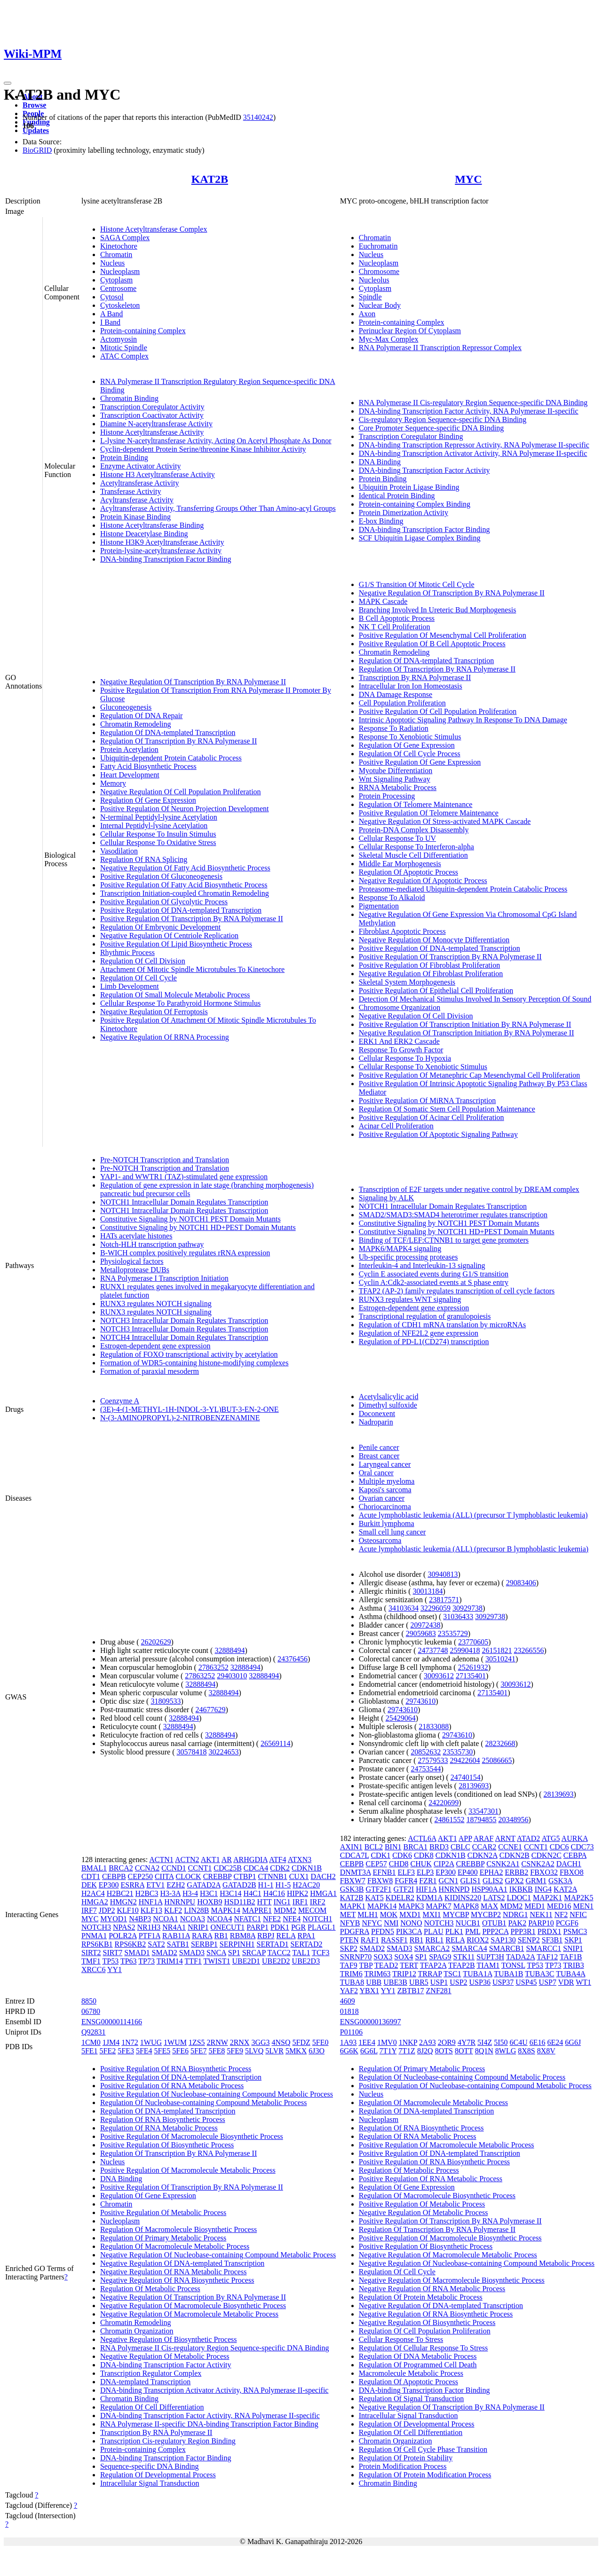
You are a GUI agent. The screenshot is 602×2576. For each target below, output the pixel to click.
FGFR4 (406, 1881)
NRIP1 (198, 1927)
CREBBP (217, 1876)
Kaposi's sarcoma (385, 1490)
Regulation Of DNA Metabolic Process (418, 2356)
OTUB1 (494, 1923)
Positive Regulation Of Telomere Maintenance (429, 813)
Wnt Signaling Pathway (394, 779)
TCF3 (320, 1953)
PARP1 (257, 1927)
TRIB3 (573, 1965)
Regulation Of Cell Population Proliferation (425, 2331)
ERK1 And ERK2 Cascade (399, 1041)
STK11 (464, 1957)
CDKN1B (307, 1868)
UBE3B (395, 1982)
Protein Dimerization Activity (403, 513)
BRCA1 (415, 1847)
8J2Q (425, 2051)
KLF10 (127, 1910)
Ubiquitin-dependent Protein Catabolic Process (171, 758)
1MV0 (387, 2042)
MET (348, 1914)
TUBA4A (570, 1974)
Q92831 (93, 2032)
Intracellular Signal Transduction (149, 2483)
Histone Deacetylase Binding (144, 534)
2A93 (427, 2042)
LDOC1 (519, 1898)
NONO (411, 1923)
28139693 (474, 1786)
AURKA (575, 1838)
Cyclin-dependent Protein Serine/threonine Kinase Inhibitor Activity (203, 449)
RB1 (221, 1936)
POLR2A (123, 1936)
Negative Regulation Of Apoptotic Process (423, 881)
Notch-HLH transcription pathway (152, 1244)
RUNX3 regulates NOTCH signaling (156, 1304)
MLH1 (367, 1914)
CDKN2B (514, 1855)
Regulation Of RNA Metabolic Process (159, 2128)
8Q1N (484, 2051)
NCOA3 (192, 1919)
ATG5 (550, 1838)
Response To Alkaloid (392, 897)
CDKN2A (482, 1855)
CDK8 (424, 1855)
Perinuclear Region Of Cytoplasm (410, 331)
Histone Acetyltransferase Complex (153, 229)
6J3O (317, 2051)
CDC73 (582, 1847)
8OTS (444, 2051)
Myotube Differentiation (396, 771)
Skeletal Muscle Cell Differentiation (413, 855)
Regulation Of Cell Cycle (138, 978)
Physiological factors (132, 1261)
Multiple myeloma (387, 1481)
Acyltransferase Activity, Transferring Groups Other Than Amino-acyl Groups (218, 508)
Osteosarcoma (380, 1540)
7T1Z (406, 2051)
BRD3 (439, 1847)
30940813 (443, 1574)
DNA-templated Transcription (145, 2382)
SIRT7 (113, 1953)
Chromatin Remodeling (135, 724)
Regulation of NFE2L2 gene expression (418, 1333)
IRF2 (317, 1902)
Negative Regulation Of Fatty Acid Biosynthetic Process (185, 868)
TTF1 (192, 1961)
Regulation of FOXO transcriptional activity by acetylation (189, 1354)
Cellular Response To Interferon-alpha (416, 847)
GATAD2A (204, 1885)
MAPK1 (352, 1906)
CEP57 (376, 1864)
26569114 (275, 1743)
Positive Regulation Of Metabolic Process (163, 2212)
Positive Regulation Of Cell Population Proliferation (438, 711)
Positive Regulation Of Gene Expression (420, 762)
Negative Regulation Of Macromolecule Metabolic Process (189, 2314)
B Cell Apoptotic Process (397, 618)
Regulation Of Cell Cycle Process (409, 754)
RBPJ (265, 1936)
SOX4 (403, 1957)
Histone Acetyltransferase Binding (152, 525)
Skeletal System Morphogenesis (407, 982)
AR (227, 1859)
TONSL (513, 1965)
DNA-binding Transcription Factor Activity (424, 470)
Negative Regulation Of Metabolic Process (165, 2356)
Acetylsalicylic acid (389, 1397)
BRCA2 (121, 1868)
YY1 (114, 1969)
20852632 (426, 1752)
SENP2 (529, 1940)
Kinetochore (118, 246)
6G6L (369, 2051)
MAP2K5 (578, 1898)
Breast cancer (379, 1456)
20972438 (425, 1625)
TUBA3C (539, 1974)
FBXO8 (572, 1872)
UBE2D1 (246, 1961)
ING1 (281, 1902)
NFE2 (272, 1919)
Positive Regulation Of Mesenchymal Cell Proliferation (442, 635)
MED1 (534, 1906)
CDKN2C (546, 1855)
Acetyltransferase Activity (139, 483)
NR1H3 (148, 1927)
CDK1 (380, 1855)
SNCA (216, 1953)
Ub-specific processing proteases (408, 1257)
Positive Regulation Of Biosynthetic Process (167, 2145)
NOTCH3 (96, 1927)
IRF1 (300, 1902)
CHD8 (399, 1864)
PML (472, 1931)
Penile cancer (379, 1447)
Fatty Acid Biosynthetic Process (148, 766)
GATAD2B (239, 1885)
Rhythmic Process (127, 952)
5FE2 (108, 2051)
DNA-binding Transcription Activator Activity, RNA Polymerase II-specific (473, 453)
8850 (88, 2001)
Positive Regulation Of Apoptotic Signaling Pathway (438, 1134)
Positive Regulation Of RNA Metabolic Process (172, 2086)
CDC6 (559, 1847)
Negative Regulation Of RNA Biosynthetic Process (177, 2280)
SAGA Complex (125, 238)
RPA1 (306, 1936)
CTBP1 (244, 1876)
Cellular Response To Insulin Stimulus (158, 834)
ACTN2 (187, 1859)
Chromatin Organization (137, 2331)
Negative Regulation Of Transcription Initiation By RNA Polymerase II (466, 1033)
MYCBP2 (486, 1914)
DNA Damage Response (395, 694)
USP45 (526, 1982)
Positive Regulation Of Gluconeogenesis (161, 876)
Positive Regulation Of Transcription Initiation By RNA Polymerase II (465, 1024)
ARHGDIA (250, 1859)
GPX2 (514, 1881)
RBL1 (434, 1940)
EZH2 (175, 1885)
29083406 (521, 1583)
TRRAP (430, 1974)
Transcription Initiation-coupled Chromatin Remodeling (184, 893)
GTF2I (404, 1889)
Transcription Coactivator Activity (152, 415)
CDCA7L (354, 1855)
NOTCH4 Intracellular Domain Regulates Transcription (184, 1337)
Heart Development (129, 775)
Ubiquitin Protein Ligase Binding (409, 487)
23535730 (458, 1752)
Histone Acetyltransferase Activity (152, 432)
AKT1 (210, 1859)
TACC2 (278, 1953)
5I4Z (484, 2042)
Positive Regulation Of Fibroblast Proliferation (429, 965)
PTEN (349, 1940)
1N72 (129, 2042)
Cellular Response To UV (397, 838)
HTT (264, 1902)
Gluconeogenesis (125, 707)
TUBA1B (508, 1974)
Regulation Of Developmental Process (158, 2475)
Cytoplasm (116, 280)
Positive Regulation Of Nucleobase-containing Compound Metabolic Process (216, 2094)
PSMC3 (575, 1931)
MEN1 (583, 1906)
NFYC (372, 1923)
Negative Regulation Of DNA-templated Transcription (182, 2263)
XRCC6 (93, 1969)
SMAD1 (137, 1953)
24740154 (466, 1777)
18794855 (482, 1820)
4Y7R (466, 2042)
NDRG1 (515, 1914)
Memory (113, 783)
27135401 (471, 1676)
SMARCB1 (506, 1948)
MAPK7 (438, 1906)
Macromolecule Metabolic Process (411, 2373)
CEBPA (574, 1855)
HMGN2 (123, 1902)
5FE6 (180, 2051)
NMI (391, 1923)
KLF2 (173, 1910)
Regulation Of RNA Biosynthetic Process (162, 2119)
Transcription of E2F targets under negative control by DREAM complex (469, 1189)
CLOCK (188, 1876)
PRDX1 (550, 1931)
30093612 (439, 1676)
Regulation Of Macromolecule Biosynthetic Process (178, 2229)
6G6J (573, 2042)
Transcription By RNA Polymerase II (415, 677)
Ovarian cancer (381, 1498)
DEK (89, 1885)
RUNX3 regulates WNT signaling (410, 1299)
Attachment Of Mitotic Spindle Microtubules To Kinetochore (192, 969)
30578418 (192, 1752)
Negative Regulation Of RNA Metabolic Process (173, 2272)
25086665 (497, 1760)
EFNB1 (384, 1872)
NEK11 (541, 1914)
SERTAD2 (306, 1944)
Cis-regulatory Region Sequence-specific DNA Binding (442, 419)
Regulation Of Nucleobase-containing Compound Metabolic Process (203, 2102)
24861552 (450, 1820)
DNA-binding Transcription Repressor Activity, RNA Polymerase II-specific (474, 445)
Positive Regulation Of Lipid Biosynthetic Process (176, 944)
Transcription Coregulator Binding (411, 436)
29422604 (465, 1760)
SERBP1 (204, 1944)
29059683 (421, 1633)
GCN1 (449, 1881)
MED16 (559, 1906)
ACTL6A (422, 1838)
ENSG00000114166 (111, 2022)
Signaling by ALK (386, 1198)
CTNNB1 (272, 1876)
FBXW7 (352, 1881)
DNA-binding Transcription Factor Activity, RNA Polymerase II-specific (468, 411)
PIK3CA (409, 1931)
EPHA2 (491, 1872)
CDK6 (402, 1855)
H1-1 (266, 1885)
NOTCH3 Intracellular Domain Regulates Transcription (184, 1320)
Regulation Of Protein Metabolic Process (421, 2297)
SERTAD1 (272, 1944)
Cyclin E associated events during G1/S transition (433, 1274)
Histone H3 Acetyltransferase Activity (157, 474)
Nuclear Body (380, 305)
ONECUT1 (227, 1927)
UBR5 (418, 1982)
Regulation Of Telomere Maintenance (416, 804)
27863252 (213, 1667)
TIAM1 (487, 1965)
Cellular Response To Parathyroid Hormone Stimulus (180, 1003)
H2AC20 (306, 1885)
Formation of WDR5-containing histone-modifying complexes (194, 1363)
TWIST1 (217, 1961)
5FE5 (162, 2051)
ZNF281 (439, 1991)
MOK (388, 1914)
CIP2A (444, 1864)
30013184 (428, 1591)
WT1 (583, 1982)
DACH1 (568, 1864)
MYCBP (456, 1914)
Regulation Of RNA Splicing (143, 859)
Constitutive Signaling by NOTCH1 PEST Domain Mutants (190, 1219)
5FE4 (144, 2051)
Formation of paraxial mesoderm (149, 1371)
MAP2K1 (547, 1898)
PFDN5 (382, 1931)
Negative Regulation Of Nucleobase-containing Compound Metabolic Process (218, 2255)
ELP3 (425, 1872)
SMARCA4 (469, 1948)
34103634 (403, 1608)
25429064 (401, 1718)
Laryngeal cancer (385, 1464)
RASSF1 (394, 1940)
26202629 (156, 1642)
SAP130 (503, 1940)
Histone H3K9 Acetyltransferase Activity (162, 542)
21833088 (434, 1726)
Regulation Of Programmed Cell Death (418, 2365)
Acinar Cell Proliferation (396, 1126)
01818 (349, 2011)
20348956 (514, 1820)
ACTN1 (161, 1859)
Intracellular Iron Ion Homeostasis (410, 686)
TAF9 (348, 1965)
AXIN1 (351, 1847)
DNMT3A (355, 1872)
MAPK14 (225, 1910)
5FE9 (235, 2051)
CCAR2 (484, 1847)
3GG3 (260, 2042)
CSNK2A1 (502, 1864)
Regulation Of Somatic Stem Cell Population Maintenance (447, 1109)
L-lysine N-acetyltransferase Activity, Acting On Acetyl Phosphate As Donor (216, 441)
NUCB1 (468, 1923)
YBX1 (369, 1991)
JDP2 (107, 1910)
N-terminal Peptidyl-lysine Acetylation (158, 817)
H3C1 (209, 1893)
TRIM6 (351, 1974)
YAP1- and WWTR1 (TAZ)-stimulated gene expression (184, 1177)
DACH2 (322, 1876)
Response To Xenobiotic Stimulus (410, 737)
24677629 (211, 1710)
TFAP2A (433, 1965)
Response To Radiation (393, 728)
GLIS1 (470, 1881)
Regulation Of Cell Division (142, 961)
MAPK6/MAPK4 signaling (400, 1249)
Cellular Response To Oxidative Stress (158, 842)
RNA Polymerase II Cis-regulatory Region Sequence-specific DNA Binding (473, 403)
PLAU (434, 1931)
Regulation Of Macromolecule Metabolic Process (174, 2246)
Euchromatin (378, 246)
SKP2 (348, 1948)
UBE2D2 (276, 1961)
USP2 (458, 1982)
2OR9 (447, 2042)
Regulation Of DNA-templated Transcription (168, 732)
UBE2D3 (306, 1961)
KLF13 (151, 1910)
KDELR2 (400, 1898)
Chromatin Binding (129, 398)
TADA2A (520, 1957)
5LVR (274, 2051)
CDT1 (90, 1876)
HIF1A (426, 1889)
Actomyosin (118, 339)
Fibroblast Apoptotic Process (402, 931)
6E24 (555, 2042)
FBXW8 (380, 1881)
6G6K (349, 2051)
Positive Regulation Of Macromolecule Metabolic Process (188, 2170)
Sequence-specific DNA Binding (149, 2466)
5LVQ (254, 2051)
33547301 (483, 1811)
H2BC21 (120, 1893)
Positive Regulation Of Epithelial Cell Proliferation (436, 990)
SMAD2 (164, 1953)
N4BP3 (140, 1919)
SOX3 (382, 1957)
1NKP (408, 2042)
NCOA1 (165, 1919)
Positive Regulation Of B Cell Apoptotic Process (432, 644)
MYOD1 (113, 1919)
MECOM (312, 1910)
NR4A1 (174, 1927)
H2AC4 (93, 1893)
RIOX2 (478, 1940)
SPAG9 (440, 1957)
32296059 (435, 1608)
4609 (347, 2001)
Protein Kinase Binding (135, 517)
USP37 (503, 1982)
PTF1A (149, 1936)
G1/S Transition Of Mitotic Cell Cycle (417, 584)
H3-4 (190, 1893)
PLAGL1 (322, 1927)
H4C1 (252, 1893)
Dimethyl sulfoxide (388, 1405)
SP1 (234, 1953)
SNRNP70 (356, 1957)
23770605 (473, 1642)
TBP (365, 1965)
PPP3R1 (522, 1931)
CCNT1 (200, 1868)
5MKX (296, 2051)
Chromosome (379, 271)
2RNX (240, 2042)
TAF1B (571, 1957)
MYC (468, 179)
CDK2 (280, 1868)
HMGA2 (94, 1902)
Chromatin (116, 254)
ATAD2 (528, 1838)
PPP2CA (495, 1931)
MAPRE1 (257, 1910)
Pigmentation (379, 906)
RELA (286, 1936)
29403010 (232, 1676)
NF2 (561, 1914)
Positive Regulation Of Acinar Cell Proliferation (431, 1117)
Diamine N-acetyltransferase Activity (156, 424)
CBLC (460, 1847)
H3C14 (230, 1893)
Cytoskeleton (120, 305)
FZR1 (427, 1881)
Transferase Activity (130, 491)
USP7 (547, 1982)
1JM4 (111, 2042)
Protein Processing (387, 796)
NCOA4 (219, 1919)
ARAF (484, 1838)
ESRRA (132, 1885)
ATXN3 (300, 1859)
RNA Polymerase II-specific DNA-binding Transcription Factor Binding (209, 2424)
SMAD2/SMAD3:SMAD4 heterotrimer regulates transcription (453, 1215)
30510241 (500, 1659)
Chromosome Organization (399, 1007)
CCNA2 (147, 1868)
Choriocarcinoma (385, 1507)
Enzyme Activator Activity (140, 466)
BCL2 (373, 1847)
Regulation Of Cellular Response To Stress (423, 2348)
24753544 (426, 1769)
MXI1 (432, 1914)
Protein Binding (124, 458)
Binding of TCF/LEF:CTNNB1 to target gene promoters (444, 1240)
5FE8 (217, 2051)
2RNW (217, 2042)
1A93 (348, 2042)
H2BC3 (146, 1893)
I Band (110, 322)
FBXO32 (544, 1872)
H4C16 (274, 1893)
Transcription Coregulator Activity (152, 407)
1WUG (151, 2042)
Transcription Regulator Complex (150, 2373)
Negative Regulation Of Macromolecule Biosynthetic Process (193, 2306)
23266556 (529, 1650)
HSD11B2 (239, 1902)
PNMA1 (94, 1936)
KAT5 (374, 1898)
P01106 (351, 2032)
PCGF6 (567, 1923)
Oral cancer (376, 1473)
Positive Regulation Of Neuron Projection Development (184, 809)
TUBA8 (352, 1982)
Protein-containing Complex (143, 331)
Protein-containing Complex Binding (414, 504)
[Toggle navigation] (7, 83)
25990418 (465, 1650)
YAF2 (349, 1991)
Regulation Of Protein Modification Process (425, 2475)
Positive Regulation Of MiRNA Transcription (427, 1100)
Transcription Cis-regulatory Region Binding (168, 2441)
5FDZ (301, 2042)
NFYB (350, 1923)
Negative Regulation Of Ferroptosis (154, 1012)
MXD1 (409, 1914)
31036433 (458, 1617)
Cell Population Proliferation (402, 703)
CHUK (421, 1864)
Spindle (370, 297)
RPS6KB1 (97, 1944)
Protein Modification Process (403, 2466)
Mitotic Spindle (123, 348)
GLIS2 (493, 1881)
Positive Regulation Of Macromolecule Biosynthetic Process (191, 2136)
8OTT (464, 2051)
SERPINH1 (237, 1944)
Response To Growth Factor (401, 1050)
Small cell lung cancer (392, 1532)
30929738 (467, 1608)
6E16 (538, 2042)
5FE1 (89, 2051)
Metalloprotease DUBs (134, 1270)
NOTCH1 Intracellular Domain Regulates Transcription (184, 1202)
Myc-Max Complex (389, 339)
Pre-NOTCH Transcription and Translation (164, 1160)
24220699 (443, 1803)
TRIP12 (404, 1974)
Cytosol (112, 297)
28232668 (500, 1743)
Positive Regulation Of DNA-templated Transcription (180, 910)
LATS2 (494, 1898)
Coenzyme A (119, 1401)
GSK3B (352, 1889)
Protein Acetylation (129, 749)
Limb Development (129, 986)
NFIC (578, 1914)
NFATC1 (247, 1919)
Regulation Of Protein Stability (406, 2458)
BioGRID (37, 150)
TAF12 (547, 1957)
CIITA (164, 1876)
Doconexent (377, 1413)
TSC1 (452, 1974)
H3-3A (170, 1893)
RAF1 (370, 1940)
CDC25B (228, 1868)
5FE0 (320, 2042)
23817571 (444, 1600)
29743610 (420, 1701)
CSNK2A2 (538, 1864)
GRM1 (536, 1881)
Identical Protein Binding (397, 496)
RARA (202, 1936)
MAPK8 (466, 1906)
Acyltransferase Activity (137, 500)
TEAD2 (386, 1965)
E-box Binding (381, 521)
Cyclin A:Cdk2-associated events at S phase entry (433, 1282)
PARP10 (541, 1923)
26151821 (497, 1650)
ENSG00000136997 (370, 2022)
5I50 (500, 2042)
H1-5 (283, 1885)
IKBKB (521, 1889)
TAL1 (301, 1953)
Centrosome (118, 288)
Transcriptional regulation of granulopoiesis (425, 1316)
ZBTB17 (410, 1991)
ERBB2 (516, 1872)
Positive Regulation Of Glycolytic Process (164, 902)
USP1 (439, 1982)
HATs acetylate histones (136, 1236)
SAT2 (156, 1944)
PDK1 (279, 1927)
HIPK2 (297, 1893)
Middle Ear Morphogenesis (400, 864)
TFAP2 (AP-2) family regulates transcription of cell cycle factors (456, 1291)
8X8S (526, 2051)
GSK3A (560, 1881)
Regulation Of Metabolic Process (150, 2289)
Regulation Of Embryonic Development (160, 927)
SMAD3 (192, 1953)
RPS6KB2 (130, 1944)
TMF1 (91, 1961)
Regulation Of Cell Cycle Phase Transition (423, 2449)
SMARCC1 (543, 1948)
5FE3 (126, 2051)
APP (465, 1838)
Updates (36, 130)
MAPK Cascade (383, 601)
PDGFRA (354, 1931)
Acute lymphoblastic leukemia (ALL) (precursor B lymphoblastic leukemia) (473, 1549)
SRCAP (254, 1953)
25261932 (473, 1667)
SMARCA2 (432, 1948)
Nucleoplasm (120, 271)
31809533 (165, 1701)
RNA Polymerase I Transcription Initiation (164, 1278)
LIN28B (196, 1910)
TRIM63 (377, 1974)
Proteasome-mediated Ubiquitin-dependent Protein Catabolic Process (463, 889)
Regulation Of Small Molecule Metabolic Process (175, 995)
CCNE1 (510, 1847)
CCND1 (173, 1868)
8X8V (546, 2051)
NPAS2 (124, 1927)
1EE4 (366, 2042)
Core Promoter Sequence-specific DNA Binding (431, 428)
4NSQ (281, 2042)
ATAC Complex (124, 356)
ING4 (543, 1889)
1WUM (175, 2042)
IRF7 (89, 1910)
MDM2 (285, 1910)
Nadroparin (376, 1422)
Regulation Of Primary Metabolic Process (163, 2238)
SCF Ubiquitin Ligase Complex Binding (420, 538)
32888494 (229, 1650)
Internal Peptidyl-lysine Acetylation (153, 826)
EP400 (468, 1872)
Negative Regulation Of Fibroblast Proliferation (431, 974)
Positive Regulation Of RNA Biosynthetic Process (175, 2069)
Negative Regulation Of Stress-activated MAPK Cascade (445, 821)
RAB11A (176, 1936)
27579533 (433, 1760)
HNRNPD (454, 1889)
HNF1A (151, 1902)
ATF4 (277, 1859)
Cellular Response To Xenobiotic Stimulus (423, 1067)
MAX (489, 1906)
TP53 (111, 1961)
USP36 (480, 1982)
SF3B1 (552, 1940)
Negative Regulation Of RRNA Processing (164, 1037)
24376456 (292, 1659)
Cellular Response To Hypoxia (405, 1058)
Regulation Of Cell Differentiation (152, 2407)
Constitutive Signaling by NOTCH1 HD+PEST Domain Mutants (198, 1227)
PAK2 (517, 1923)
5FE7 (198, 2051)
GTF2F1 (378, 1889)
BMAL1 (94, 1868)
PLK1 (454, 1931)
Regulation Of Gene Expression (148, 800)
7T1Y (388, 2051)
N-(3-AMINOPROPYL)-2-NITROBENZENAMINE (180, 1418)
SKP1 (573, 1940)
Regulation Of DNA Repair (141, 716)
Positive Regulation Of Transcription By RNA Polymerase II (191, 919)
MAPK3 (411, 1906)
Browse (34, 105)
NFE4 (292, 1919)
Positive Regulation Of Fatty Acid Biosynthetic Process (184, 885)
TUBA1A (477, 1974)
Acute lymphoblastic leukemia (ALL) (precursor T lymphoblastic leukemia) (473, 1515)
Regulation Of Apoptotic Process (408, 872)
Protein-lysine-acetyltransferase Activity (161, 551)
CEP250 (140, 1876)
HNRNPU (179, 1902)
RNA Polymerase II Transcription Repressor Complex (440, 348)
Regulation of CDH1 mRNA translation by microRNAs (442, 1325)
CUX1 (299, 1876)
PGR (298, 1927)
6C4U (519, 2042)
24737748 (433, 1650)
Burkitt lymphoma (386, 1523)
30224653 (224, 1752)
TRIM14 (170, 1961)
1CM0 (91, 2042)
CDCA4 (256, 1868)
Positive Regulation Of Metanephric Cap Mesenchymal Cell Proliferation (469, 1075)
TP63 (128, 1961)
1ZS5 (197, 2042)
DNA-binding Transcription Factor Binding (165, 559)
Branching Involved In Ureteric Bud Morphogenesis (437, 610)
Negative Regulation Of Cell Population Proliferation (180, 792)
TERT (409, 1965)
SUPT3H (490, 1957)
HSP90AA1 (489, 1889)
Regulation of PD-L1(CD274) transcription (424, 1342)
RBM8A (242, 1936)
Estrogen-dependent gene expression (155, 1346)
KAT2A (565, 1889)
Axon (367, 314)
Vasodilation (119, 851)
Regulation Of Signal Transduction (411, 2399)
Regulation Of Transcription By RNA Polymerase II (178, 741)
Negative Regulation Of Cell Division (416, 1016)
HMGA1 (323, 1893)
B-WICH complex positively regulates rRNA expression (185, 1253)
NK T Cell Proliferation (394, 627)
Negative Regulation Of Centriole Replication (169, 936)
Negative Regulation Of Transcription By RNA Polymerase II (193, 682)
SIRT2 (91, 1953)
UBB (373, 1982)
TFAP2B (461, 1965)
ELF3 (405, 1872)
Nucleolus (374, 280)
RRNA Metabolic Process (397, 787)
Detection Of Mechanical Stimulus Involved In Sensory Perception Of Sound (475, 999)
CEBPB (114, 1876)
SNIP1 (573, 1948)
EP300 (109, 1885)
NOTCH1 (317, 1919)
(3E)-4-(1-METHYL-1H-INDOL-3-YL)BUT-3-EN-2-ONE (189, 1409)
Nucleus (112, 263)
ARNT (505, 1838)
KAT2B (209, 179)
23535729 (453, 1633)
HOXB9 (209, 1902)
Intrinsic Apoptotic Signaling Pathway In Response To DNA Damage (463, 720)
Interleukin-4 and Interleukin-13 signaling (422, 1265)
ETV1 (155, 1885)
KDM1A (429, 1898)
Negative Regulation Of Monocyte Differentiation (434, 940)
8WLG (505, 2051)
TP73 (146, 1961)
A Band (111, 314)
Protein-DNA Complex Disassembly (414, 830)
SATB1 (178, 1944)
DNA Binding (380, 462)
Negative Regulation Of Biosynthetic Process (168, 2339)
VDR (566, 1982)
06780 (90, 2011)
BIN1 (393, 1847)
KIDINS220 (462, 1898)
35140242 (258, 117)
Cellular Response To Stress (401, 2339)
